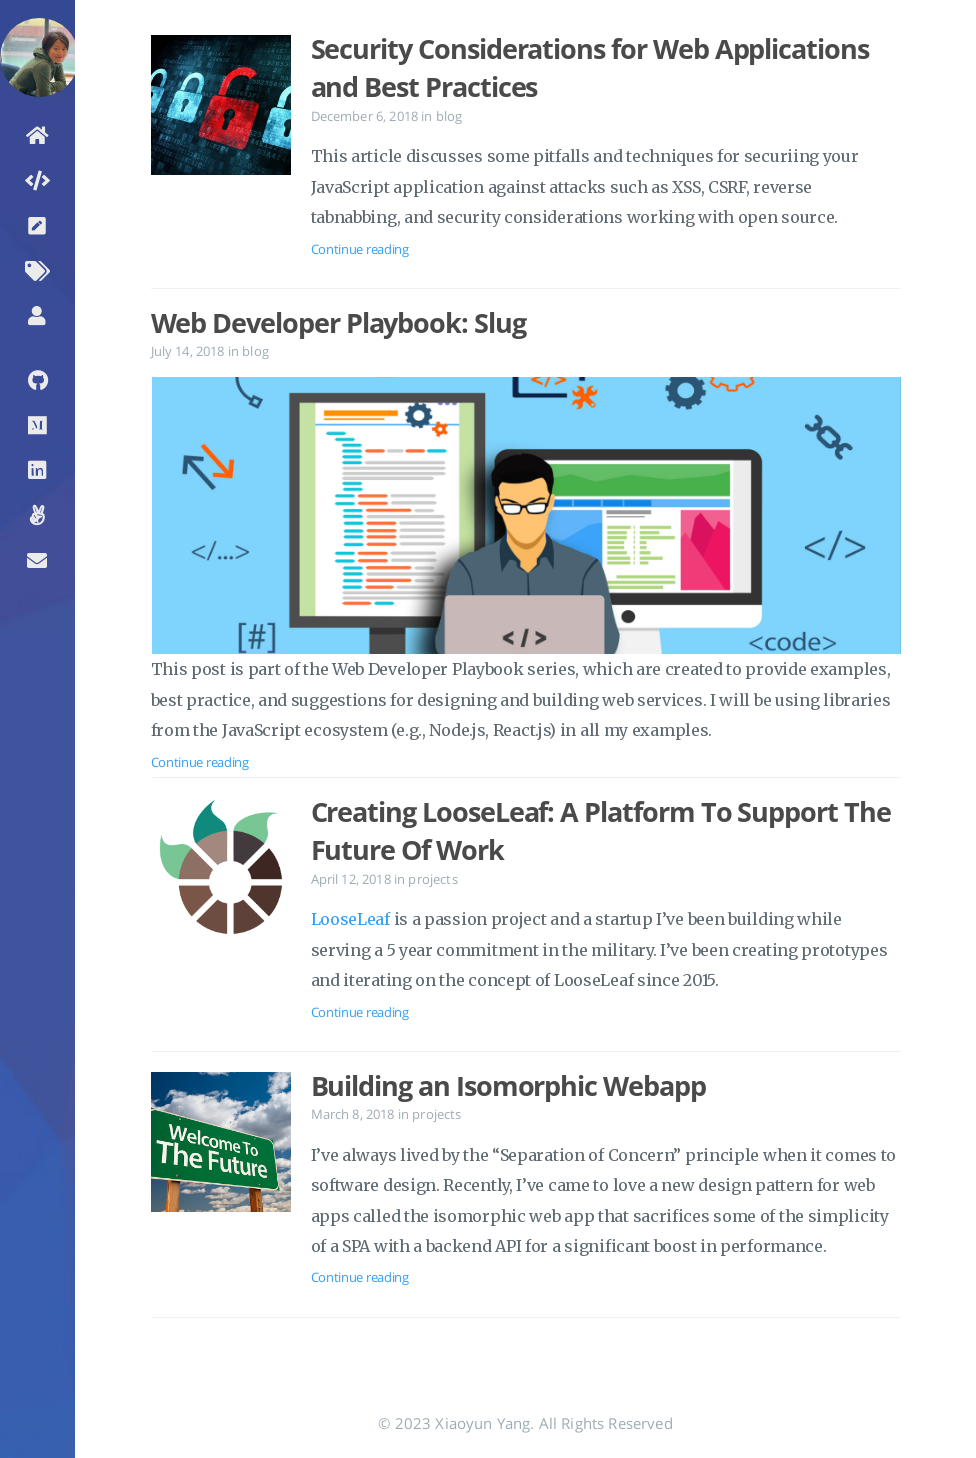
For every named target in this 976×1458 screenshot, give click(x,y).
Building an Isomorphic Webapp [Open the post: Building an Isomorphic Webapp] (508, 1086)
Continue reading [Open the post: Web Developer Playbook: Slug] (200, 762)
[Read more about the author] (37, 33)
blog (449, 116)
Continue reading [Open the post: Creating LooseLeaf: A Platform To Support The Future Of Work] (360, 1012)
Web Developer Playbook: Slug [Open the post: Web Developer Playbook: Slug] (338, 323)
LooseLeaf (350, 919)
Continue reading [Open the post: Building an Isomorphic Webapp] (360, 1277)
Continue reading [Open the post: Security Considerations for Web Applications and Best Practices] (360, 249)
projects (432, 879)
